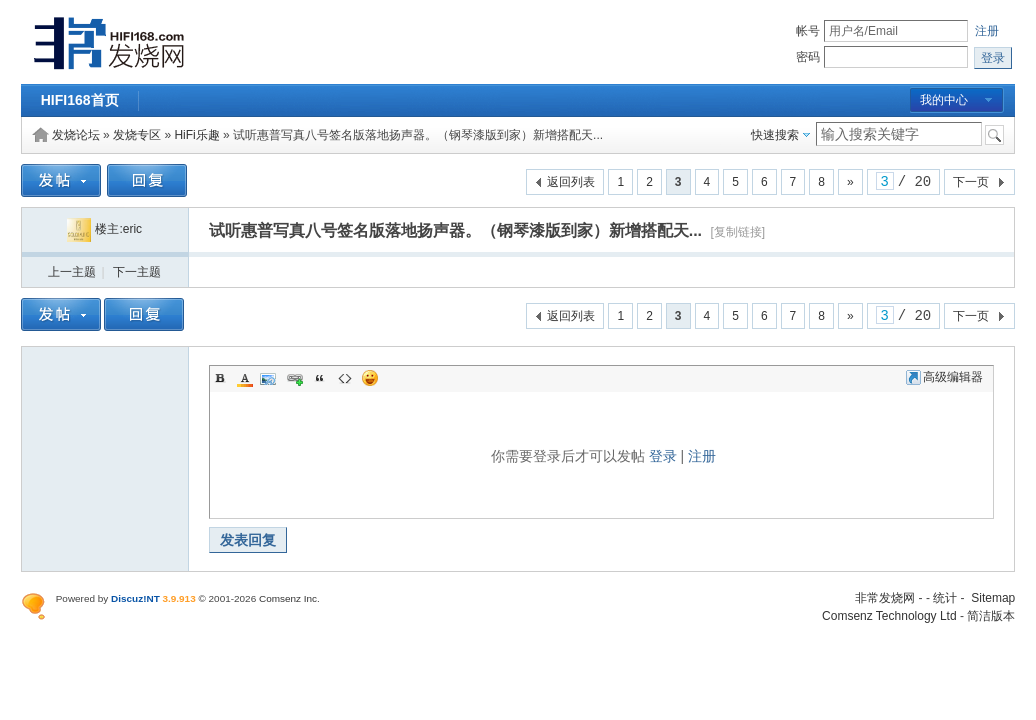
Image (270, 378)
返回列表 (571, 182)
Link (295, 378)
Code (345, 378)
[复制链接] (738, 232)
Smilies (370, 378)
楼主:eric (104, 229)
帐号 (808, 31)
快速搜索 (775, 135)
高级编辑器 (944, 377)
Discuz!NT (135, 598)
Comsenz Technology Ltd (889, 616)
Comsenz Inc (288, 598)
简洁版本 (991, 616)
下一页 (971, 182)
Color (245, 378)
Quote (320, 378)
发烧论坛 (76, 135)
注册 (987, 31)
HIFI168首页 (80, 100)
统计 (945, 598)
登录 (663, 456)
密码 (808, 57)
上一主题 (72, 272)
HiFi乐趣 (196, 135)
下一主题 (137, 272)
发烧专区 (137, 135)
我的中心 (944, 100)
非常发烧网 (885, 598)
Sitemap (993, 598)
